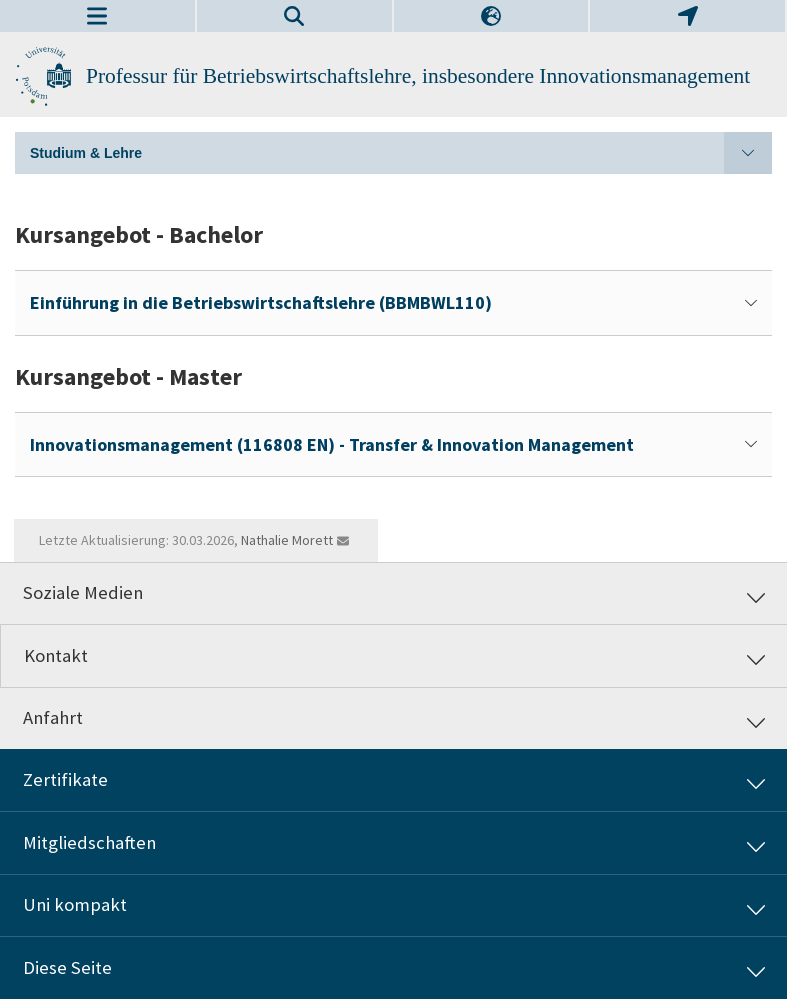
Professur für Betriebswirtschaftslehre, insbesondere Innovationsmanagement (418, 76)
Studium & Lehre (401, 153)
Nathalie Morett (287, 540)
